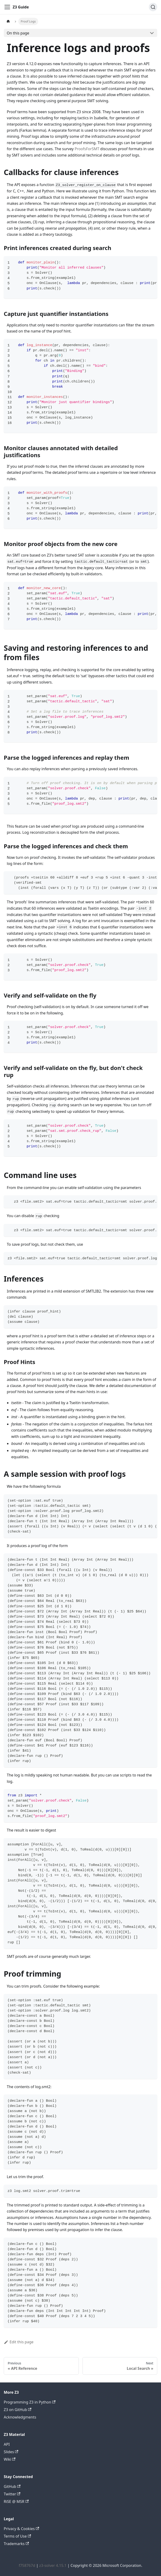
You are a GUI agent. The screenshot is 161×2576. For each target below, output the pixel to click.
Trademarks (16, 2543)
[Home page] (8, 21)
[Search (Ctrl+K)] (153, 7)
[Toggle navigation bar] (7, 7)
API (7, 2444)
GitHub (12, 2486)
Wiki (9, 2459)
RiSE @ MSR (16, 2501)
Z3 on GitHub (17, 2409)
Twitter (12, 2494)
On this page (18, 33)
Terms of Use (17, 2536)
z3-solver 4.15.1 (52, 2565)
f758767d (27, 2565)
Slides (11, 2451)
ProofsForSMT (87, 148)
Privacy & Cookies (21, 2528)
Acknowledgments (20, 2417)
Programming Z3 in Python (30, 2402)
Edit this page (19, 2341)
